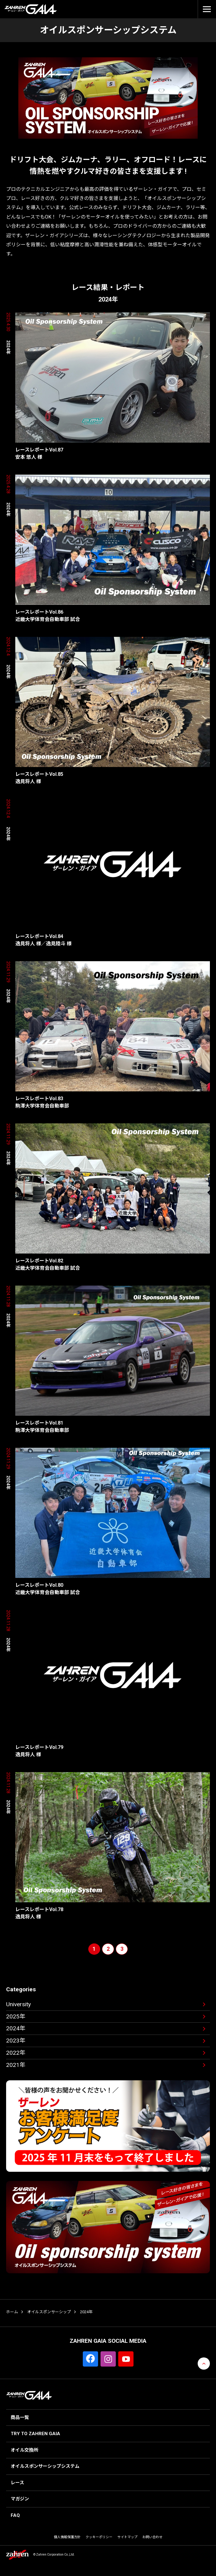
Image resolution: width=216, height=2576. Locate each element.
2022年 (15, 2052)
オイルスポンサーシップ (49, 2312)
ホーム (12, 2312)
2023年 (15, 2040)
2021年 (15, 2064)
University (18, 2004)
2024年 (15, 2028)
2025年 (15, 2016)
